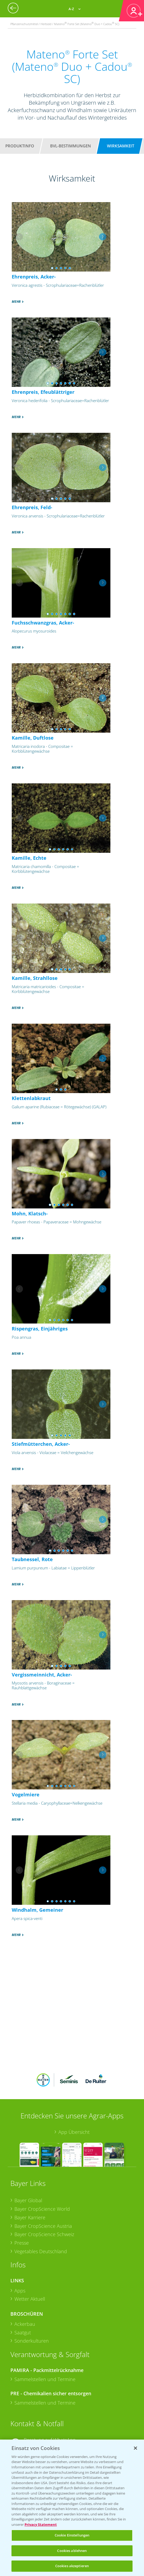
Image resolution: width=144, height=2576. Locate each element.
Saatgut (22, 2332)
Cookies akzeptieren (72, 2565)
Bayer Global (28, 2200)
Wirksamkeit (120, 145)
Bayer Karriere (29, 2217)
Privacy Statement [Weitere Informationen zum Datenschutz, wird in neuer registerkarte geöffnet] (41, 2524)
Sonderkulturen (31, 2341)
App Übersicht (74, 2132)
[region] (72, 2508)
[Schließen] (135, 2448)
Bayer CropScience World (42, 2209)
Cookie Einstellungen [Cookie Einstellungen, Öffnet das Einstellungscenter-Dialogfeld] (72, 2535)
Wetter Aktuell (29, 2299)
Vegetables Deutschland (40, 2251)
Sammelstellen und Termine (44, 2379)
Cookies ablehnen (72, 2550)
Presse (21, 2243)
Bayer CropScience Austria (43, 2226)
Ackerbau (24, 2324)
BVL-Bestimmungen (70, 145)
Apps (19, 2290)
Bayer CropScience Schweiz (44, 2234)
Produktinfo (19, 145)
